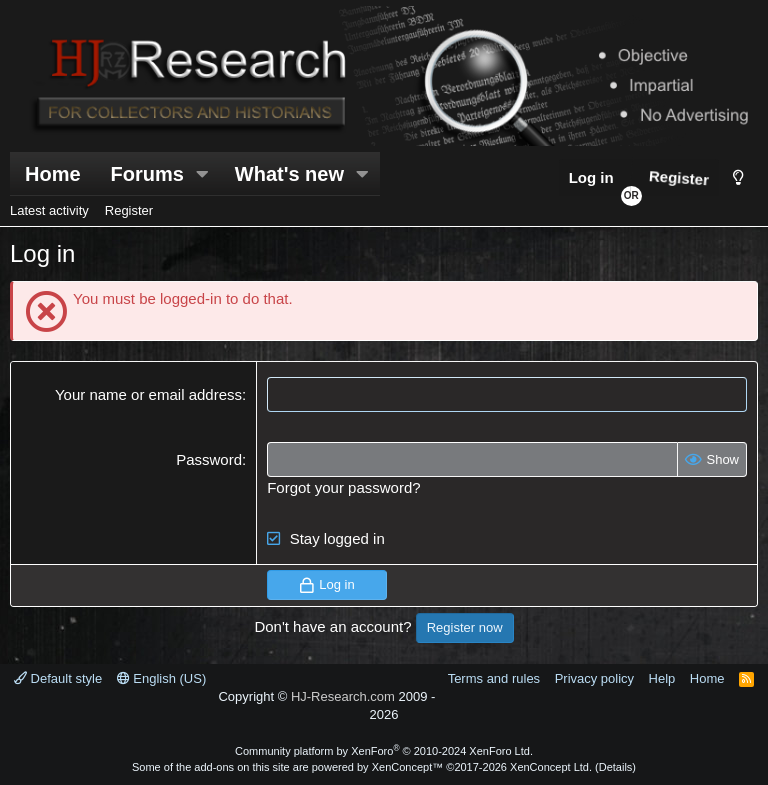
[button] (203, 174)
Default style (58, 678)
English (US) (162, 678)
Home (53, 174)
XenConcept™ (408, 767)
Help (662, 678)
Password (209, 459)
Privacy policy (594, 678)
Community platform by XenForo (384, 751)
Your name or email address (148, 394)
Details (616, 767)
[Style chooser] (738, 177)
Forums (147, 174)
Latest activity (49, 210)
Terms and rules (494, 678)
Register (129, 210)
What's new (289, 174)
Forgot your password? (343, 487)
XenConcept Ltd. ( (554, 767)
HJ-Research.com (343, 696)
